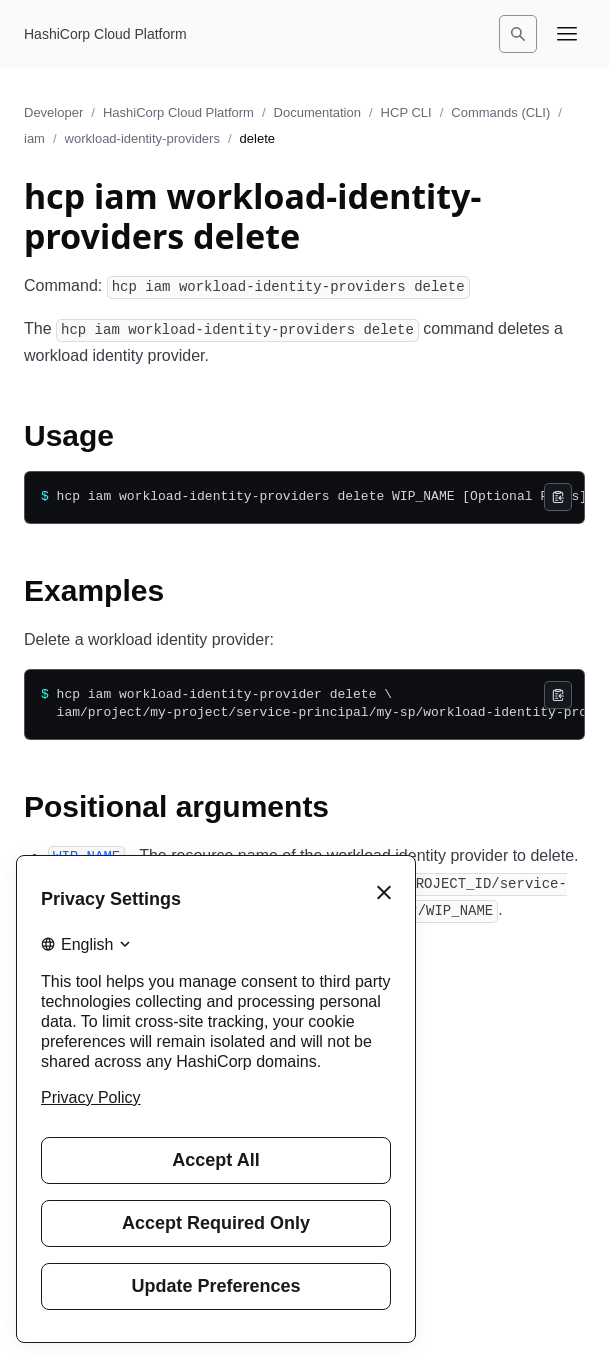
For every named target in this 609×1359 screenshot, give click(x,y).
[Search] (518, 34)
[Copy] (558, 497)
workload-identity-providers (142, 138)
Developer (53, 112)
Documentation (317, 112)
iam (34, 138)
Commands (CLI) (500, 112)
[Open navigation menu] (567, 34)
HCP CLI (406, 112)
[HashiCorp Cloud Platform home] (105, 34)
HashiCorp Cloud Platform (178, 112)
